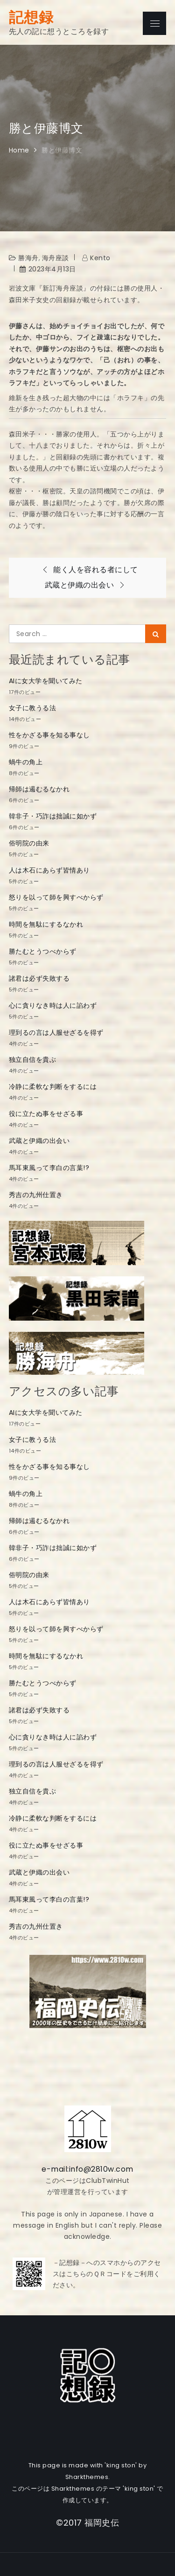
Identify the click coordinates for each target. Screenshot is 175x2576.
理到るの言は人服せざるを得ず (56, 1032)
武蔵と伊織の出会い (39, 1140)
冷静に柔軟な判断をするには (53, 1086)
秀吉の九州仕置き (36, 1194)
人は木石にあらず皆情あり (49, 870)
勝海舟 (28, 258)
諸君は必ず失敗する (39, 978)
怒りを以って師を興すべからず (56, 897)
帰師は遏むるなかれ (39, 789)
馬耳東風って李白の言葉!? (49, 1167)
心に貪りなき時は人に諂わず (53, 1005)
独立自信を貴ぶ (32, 1059)
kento (100, 258)
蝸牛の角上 (26, 762)
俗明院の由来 (29, 843)
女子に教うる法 (32, 708)
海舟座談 (55, 258)
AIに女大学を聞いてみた (46, 681)
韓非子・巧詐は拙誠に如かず (53, 816)
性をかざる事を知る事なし (49, 735)
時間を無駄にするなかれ (46, 924)
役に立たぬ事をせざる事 (46, 1113)
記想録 (31, 17)
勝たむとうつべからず (43, 951)
